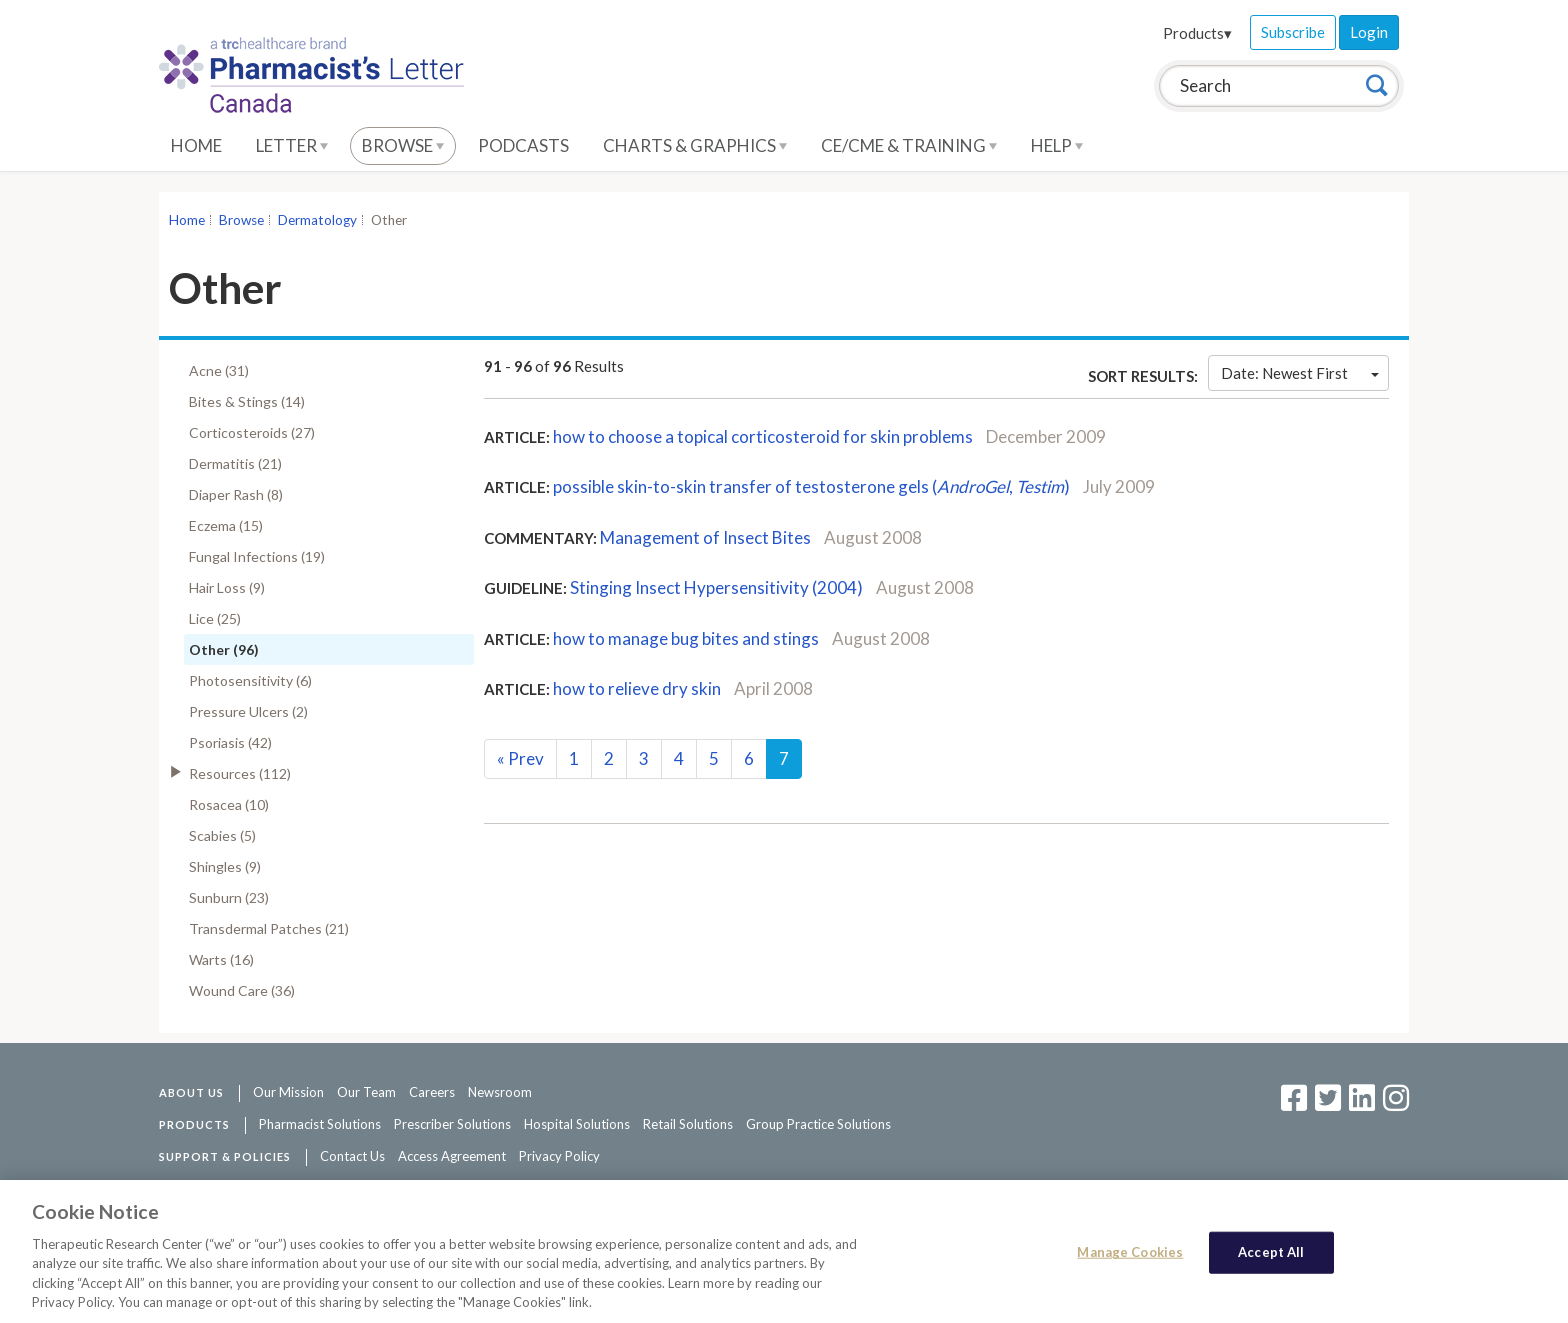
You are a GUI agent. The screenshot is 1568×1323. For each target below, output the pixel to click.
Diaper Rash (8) (236, 494)
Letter (292, 145)
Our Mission (288, 1092)
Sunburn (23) (229, 897)
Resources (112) (240, 773)
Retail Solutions (688, 1124)
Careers (432, 1092)
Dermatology (317, 220)
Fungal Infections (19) (257, 556)
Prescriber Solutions (452, 1124)
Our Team (366, 1092)
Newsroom (500, 1092)
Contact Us (352, 1156)
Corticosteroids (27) (252, 432)
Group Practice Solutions (818, 1124)
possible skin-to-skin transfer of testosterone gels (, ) (811, 486)
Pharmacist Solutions (320, 1124)
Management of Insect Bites (705, 537)
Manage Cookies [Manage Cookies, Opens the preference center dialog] (1130, 1253)
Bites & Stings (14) (247, 401)
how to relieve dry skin (637, 688)
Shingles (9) (225, 866)
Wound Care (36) (242, 990)
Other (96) (224, 649)
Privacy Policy (559, 1156)
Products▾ (1197, 33)
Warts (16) (221, 959)
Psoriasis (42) (230, 742)
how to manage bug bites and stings (686, 638)
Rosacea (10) (229, 804)
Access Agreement (452, 1156)
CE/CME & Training (909, 145)
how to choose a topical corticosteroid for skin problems (763, 436)
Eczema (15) (226, 525)
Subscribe (1293, 32)
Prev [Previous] (520, 758)
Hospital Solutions (577, 1124)
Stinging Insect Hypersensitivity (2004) (716, 587)
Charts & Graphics (695, 145)
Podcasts (523, 145)
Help (1057, 145)
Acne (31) (219, 370)
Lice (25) (215, 618)
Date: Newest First (1300, 373)
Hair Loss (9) (227, 587)
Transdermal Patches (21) (269, 928)
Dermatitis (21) (235, 463)
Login (1369, 32)
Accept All (1271, 1253)
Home (196, 145)
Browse (403, 145)
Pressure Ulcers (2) (248, 711)
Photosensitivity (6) (250, 680)
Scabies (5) (222, 835)
